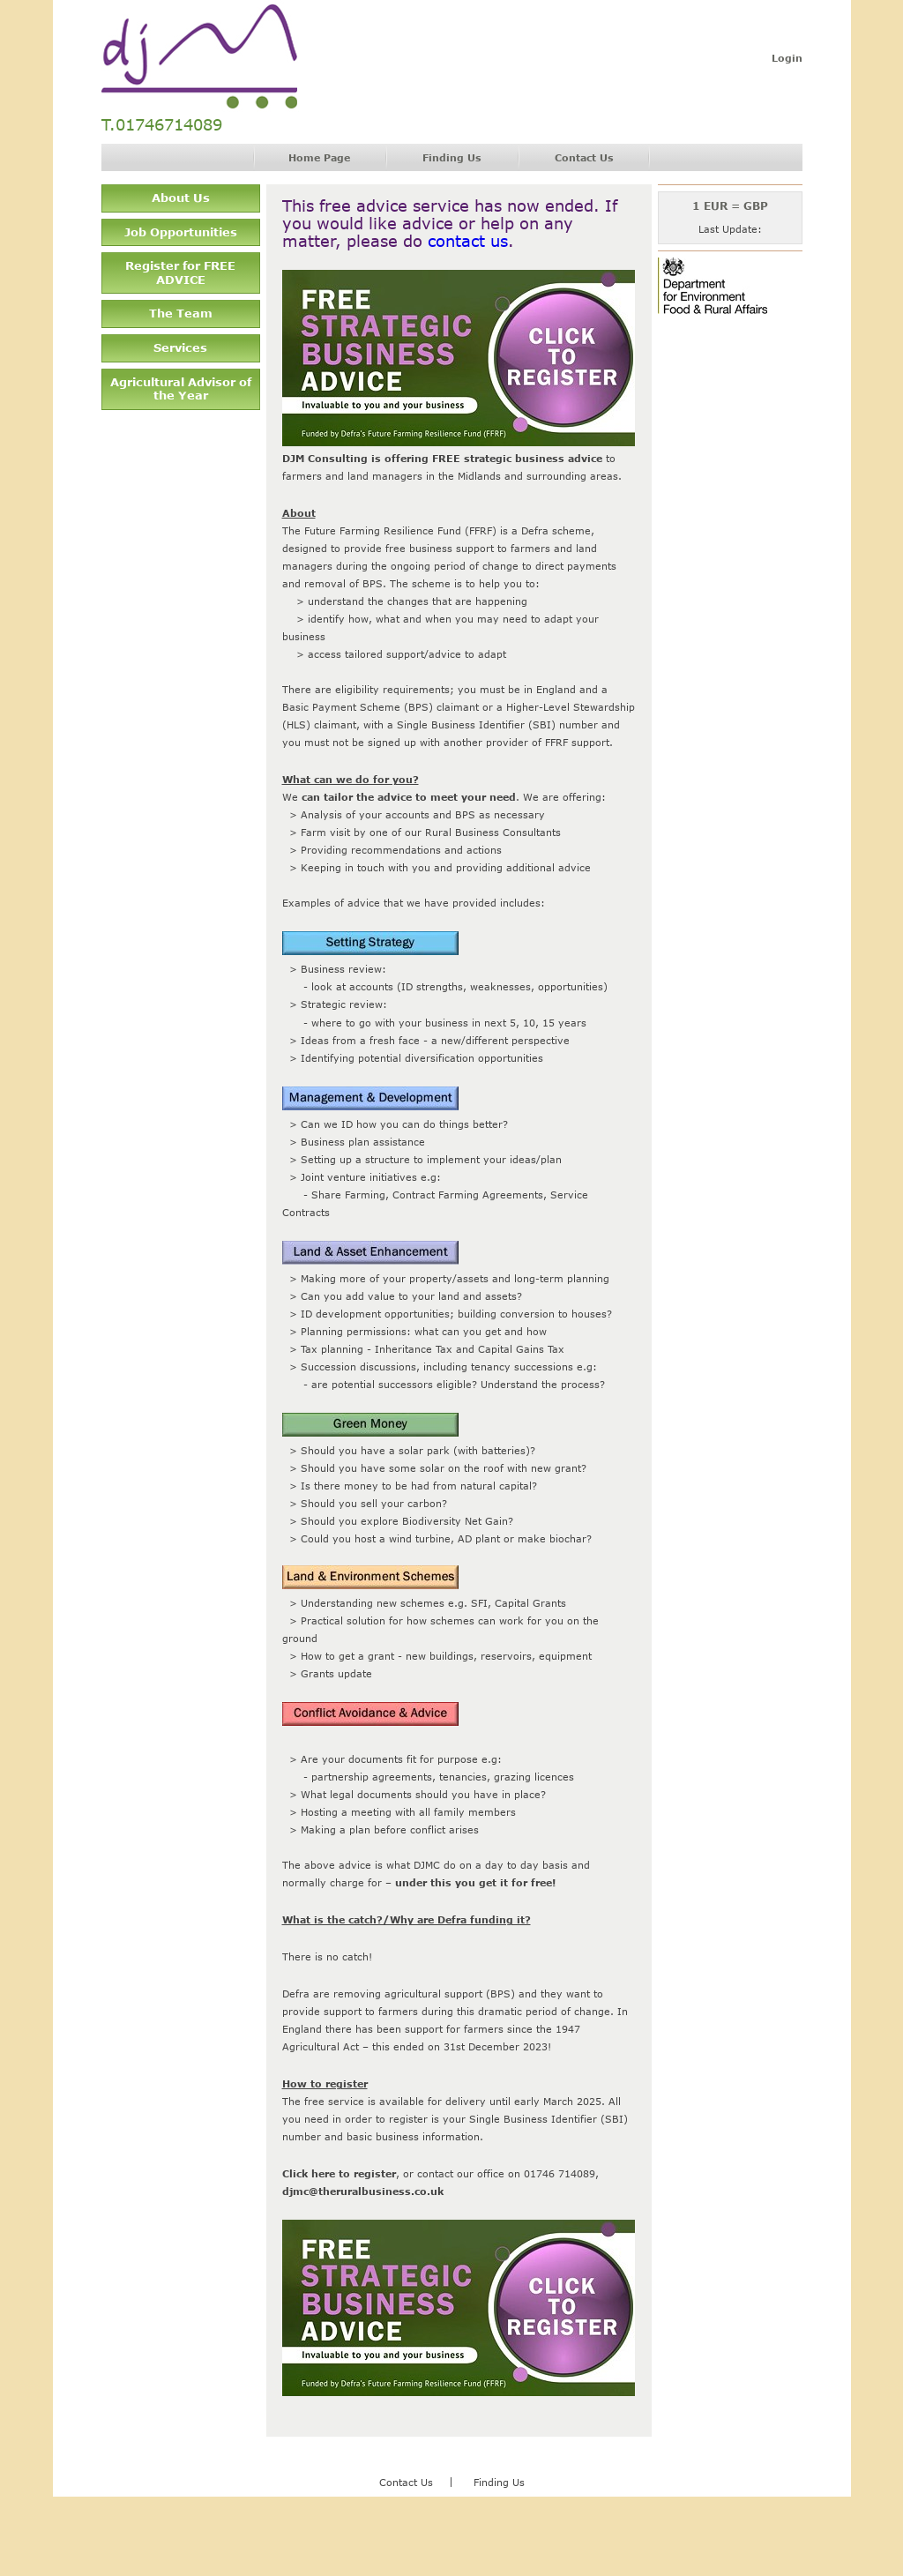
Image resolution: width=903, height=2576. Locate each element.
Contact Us (584, 157)
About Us (181, 197)
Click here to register (339, 2173)
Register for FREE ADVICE (180, 272)
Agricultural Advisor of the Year (180, 389)
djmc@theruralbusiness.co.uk (363, 2191)
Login (787, 57)
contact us (468, 240)
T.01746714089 (161, 125)
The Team (181, 313)
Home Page (319, 157)
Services (180, 347)
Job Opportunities (180, 232)
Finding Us (451, 157)
